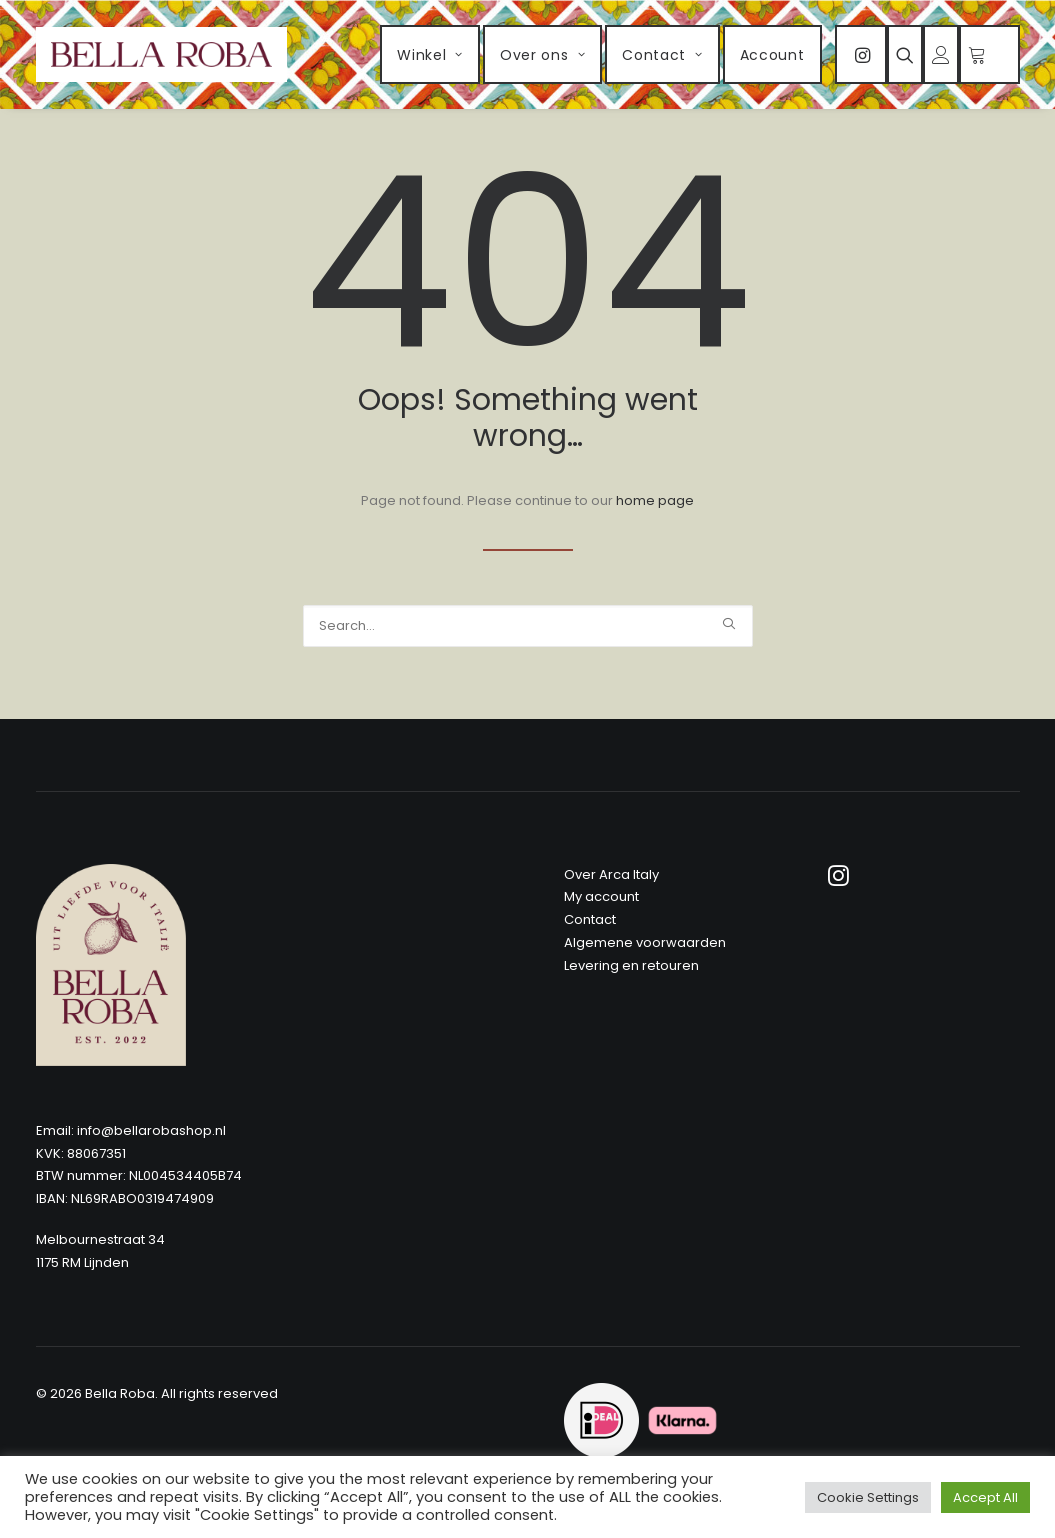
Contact (662, 55)
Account (772, 55)
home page (655, 500)
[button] (861, 54)
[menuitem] (430, 54)
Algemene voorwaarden (645, 942)
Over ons (542, 55)
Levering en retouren (631, 965)
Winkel (430, 55)
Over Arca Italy (611, 874)
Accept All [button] (985, 1497)
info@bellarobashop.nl (151, 1130)
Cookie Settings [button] (868, 1497)
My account (601, 896)
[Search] (528, 626)
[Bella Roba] (162, 54)
